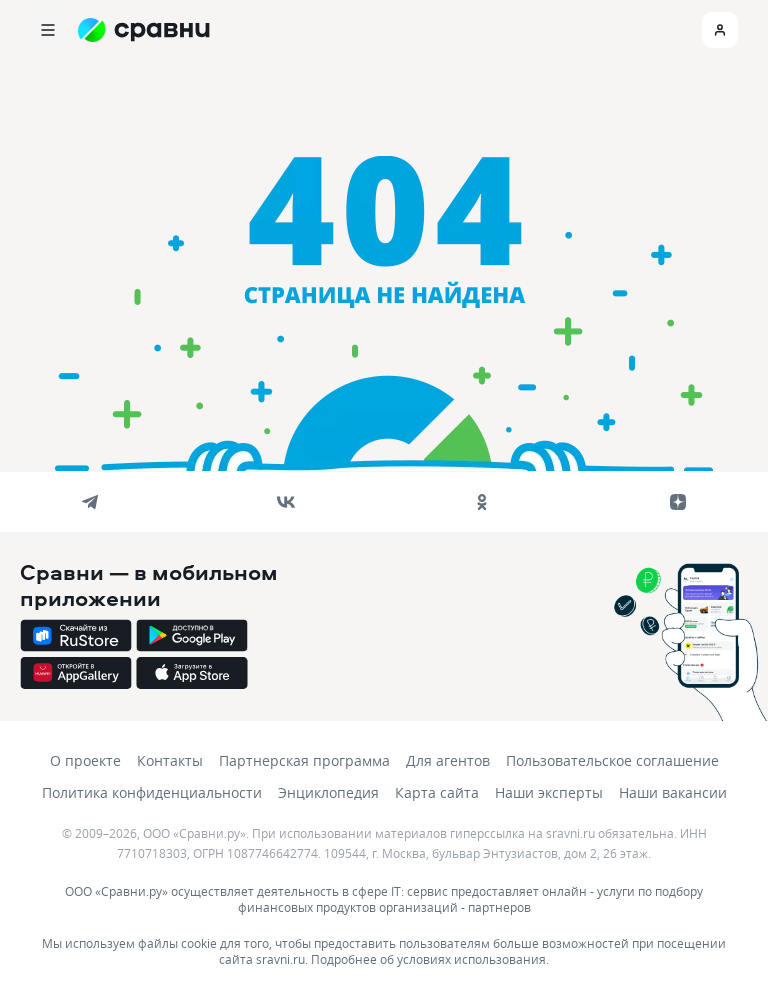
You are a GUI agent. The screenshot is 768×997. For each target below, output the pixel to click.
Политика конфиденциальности (152, 792)
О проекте (85, 760)
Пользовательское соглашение (612, 760)
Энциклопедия (328, 792)
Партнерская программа (304, 760)
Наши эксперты (549, 792)
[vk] (286, 502)
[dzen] (678, 502)
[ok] (482, 502)
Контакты (170, 760)
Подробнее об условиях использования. (430, 959)
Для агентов (448, 760)
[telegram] (90, 502)
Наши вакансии (673, 792)
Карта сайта (437, 792)
